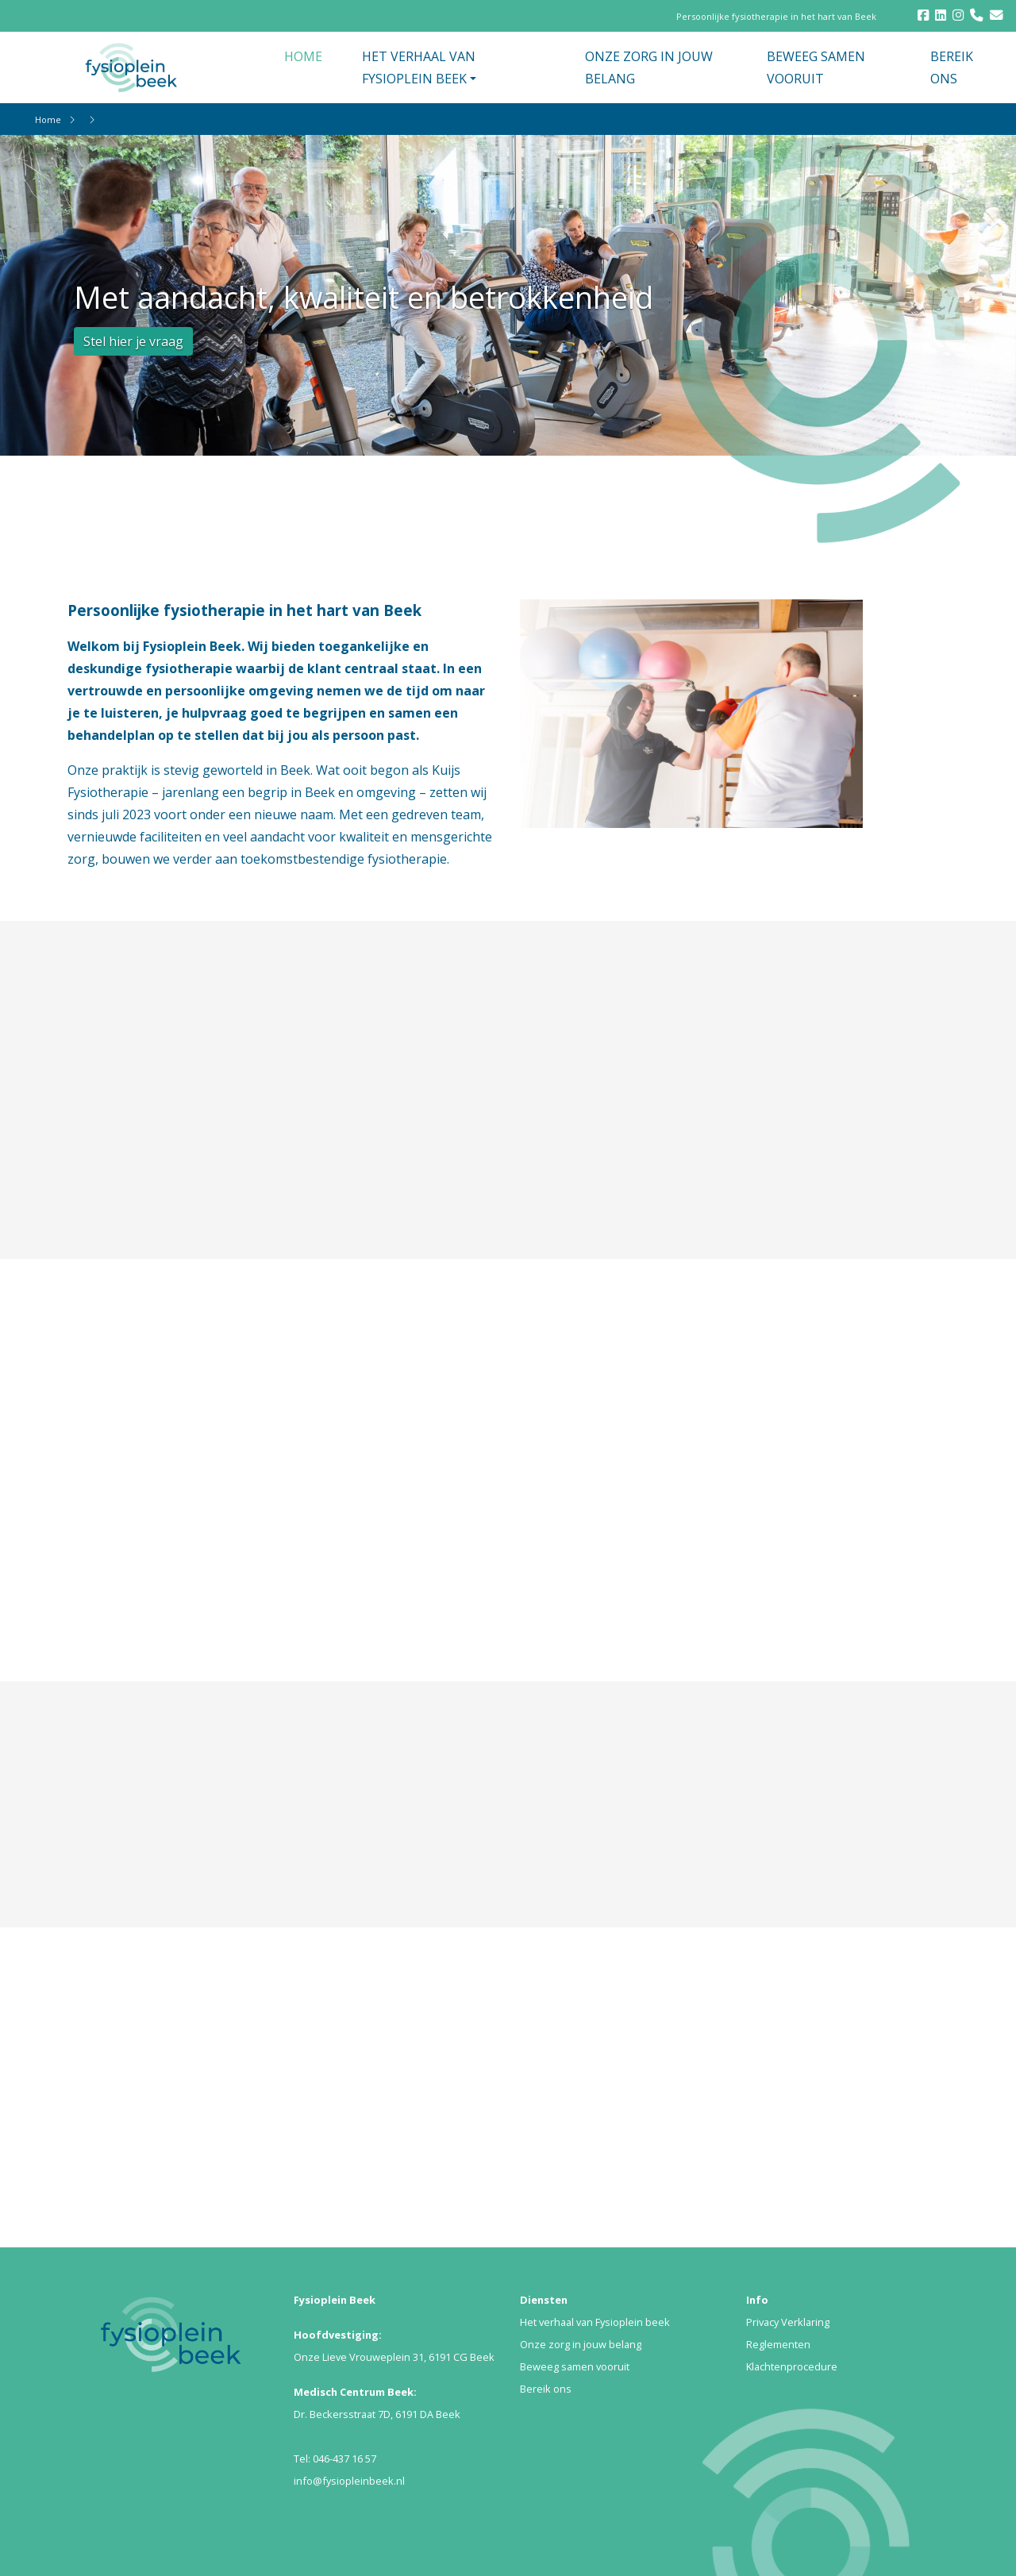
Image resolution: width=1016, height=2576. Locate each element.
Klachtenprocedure (791, 2366)
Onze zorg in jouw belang (580, 2344)
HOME (303, 56)
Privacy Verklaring (787, 2322)
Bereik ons (546, 2389)
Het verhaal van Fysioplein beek (595, 2322)
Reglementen (778, 2344)
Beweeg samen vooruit (574, 2366)
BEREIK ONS (951, 67)
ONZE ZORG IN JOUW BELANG (649, 67)
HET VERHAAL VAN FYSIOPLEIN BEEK (418, 67)
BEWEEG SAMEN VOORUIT (816, 67)
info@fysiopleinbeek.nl (349, 2481)
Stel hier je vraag (133, 341)
